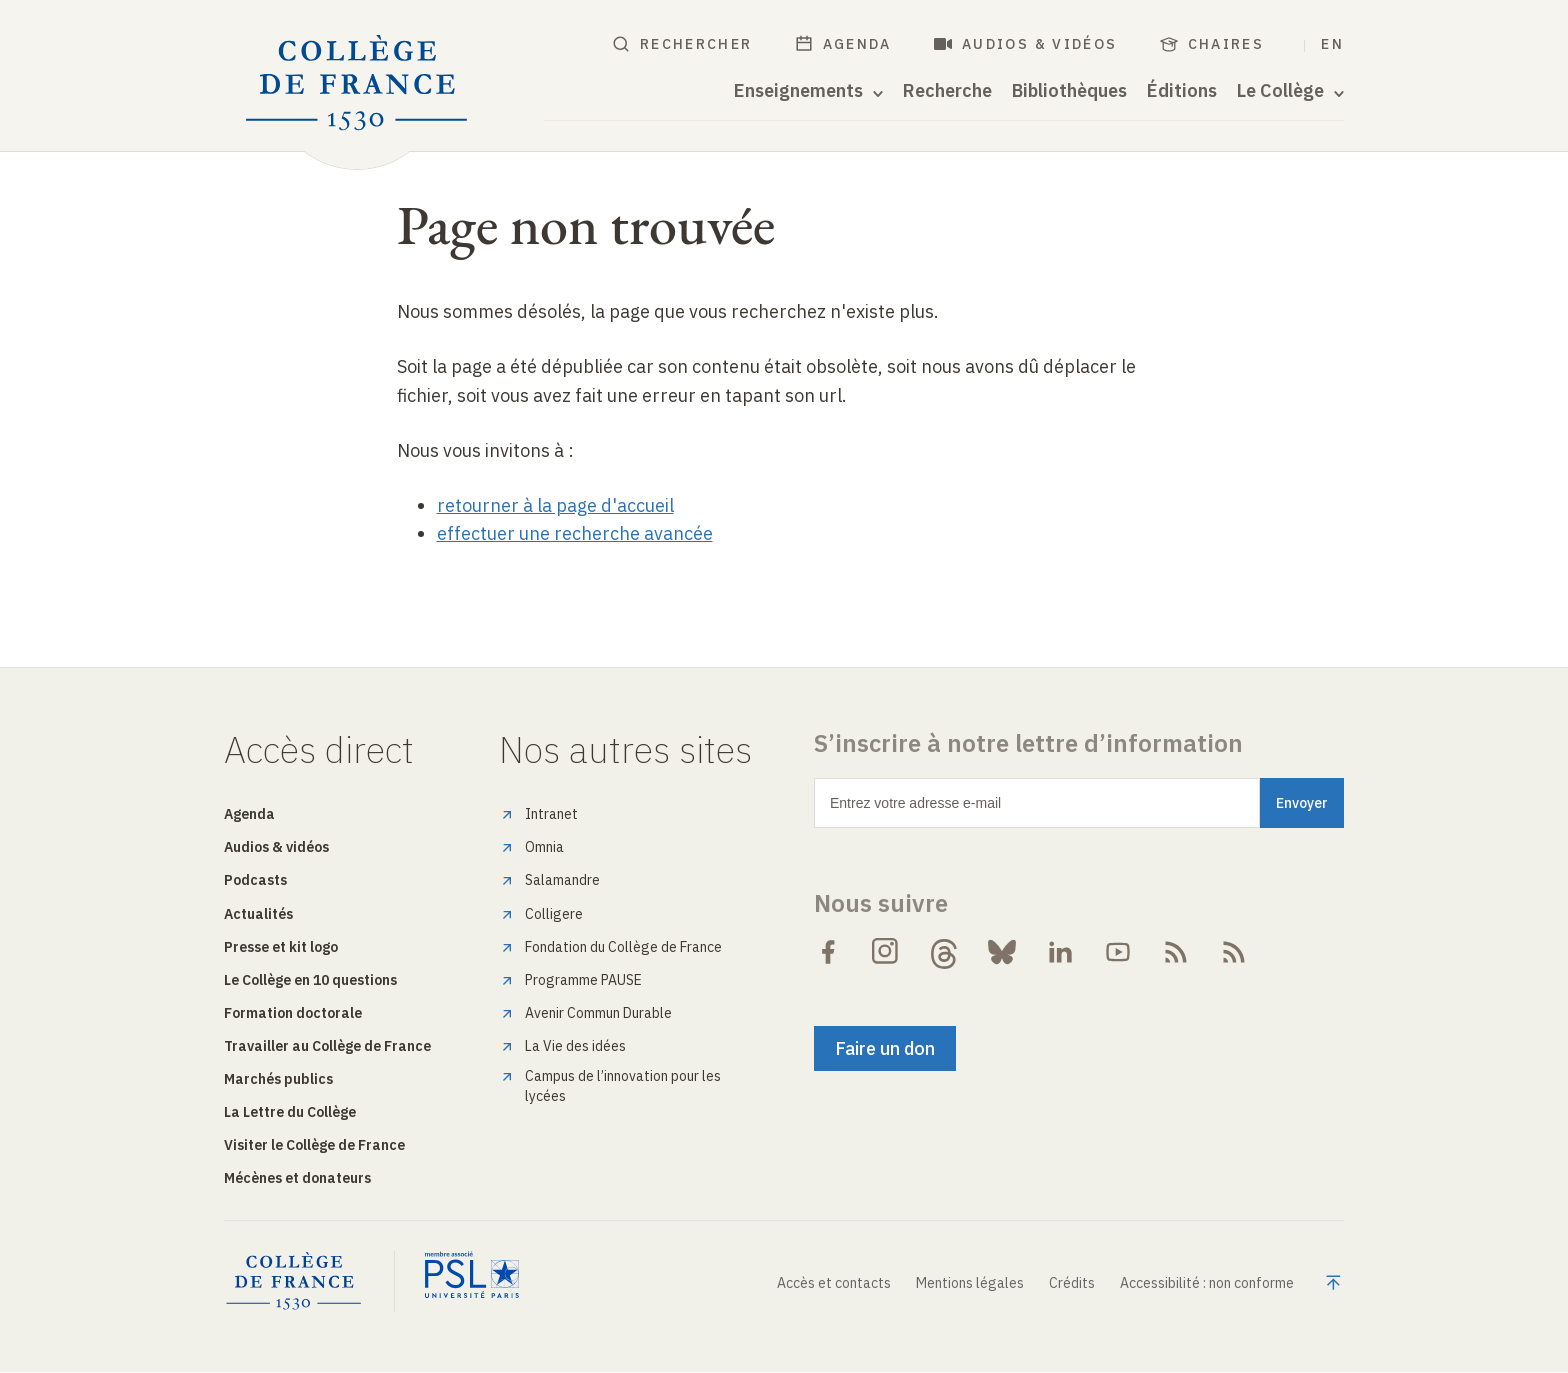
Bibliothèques (1069, 91)
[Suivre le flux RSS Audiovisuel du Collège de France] (1234, 952)
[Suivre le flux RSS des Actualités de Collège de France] (1176, 952)
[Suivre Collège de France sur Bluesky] (1002, 952)
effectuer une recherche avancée (575, 533)
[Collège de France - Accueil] (357, 83)
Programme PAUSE (583, 980)
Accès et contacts (834, 1283)
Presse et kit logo (281, 947)
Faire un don (885, 1048)
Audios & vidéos (1026, 44)
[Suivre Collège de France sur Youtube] (1118, 952)
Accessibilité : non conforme (1207, 1283)
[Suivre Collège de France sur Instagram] (886, 952)
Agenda (843, 44)
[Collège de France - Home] (309, 1282)
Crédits (1072, 1283)
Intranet (551, 814)
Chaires (1212, 44)
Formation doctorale (293, 1013)
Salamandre (562, 880)
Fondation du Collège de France (623, 947)
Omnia (544, 847)
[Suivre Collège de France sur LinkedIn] (1060, 952)
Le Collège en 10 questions (310, 980)
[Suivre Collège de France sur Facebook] (828, 952)
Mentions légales (970, 1283)
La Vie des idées (575, 1046)
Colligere (554, 914)
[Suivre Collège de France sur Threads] (944, 952)
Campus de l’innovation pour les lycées (623, 1086)
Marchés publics (278, 1079)
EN (1332, 44)
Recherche (947, 91)
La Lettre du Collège (290, 1112)
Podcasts (255, 880)
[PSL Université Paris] (472, 1282)
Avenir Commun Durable (598, 1013)
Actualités (258, 914)
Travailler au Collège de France (327, 1046)
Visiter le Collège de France (314, 1145)
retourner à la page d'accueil (555, 505)
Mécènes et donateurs (297, 1178)
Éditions (1182, 91)
